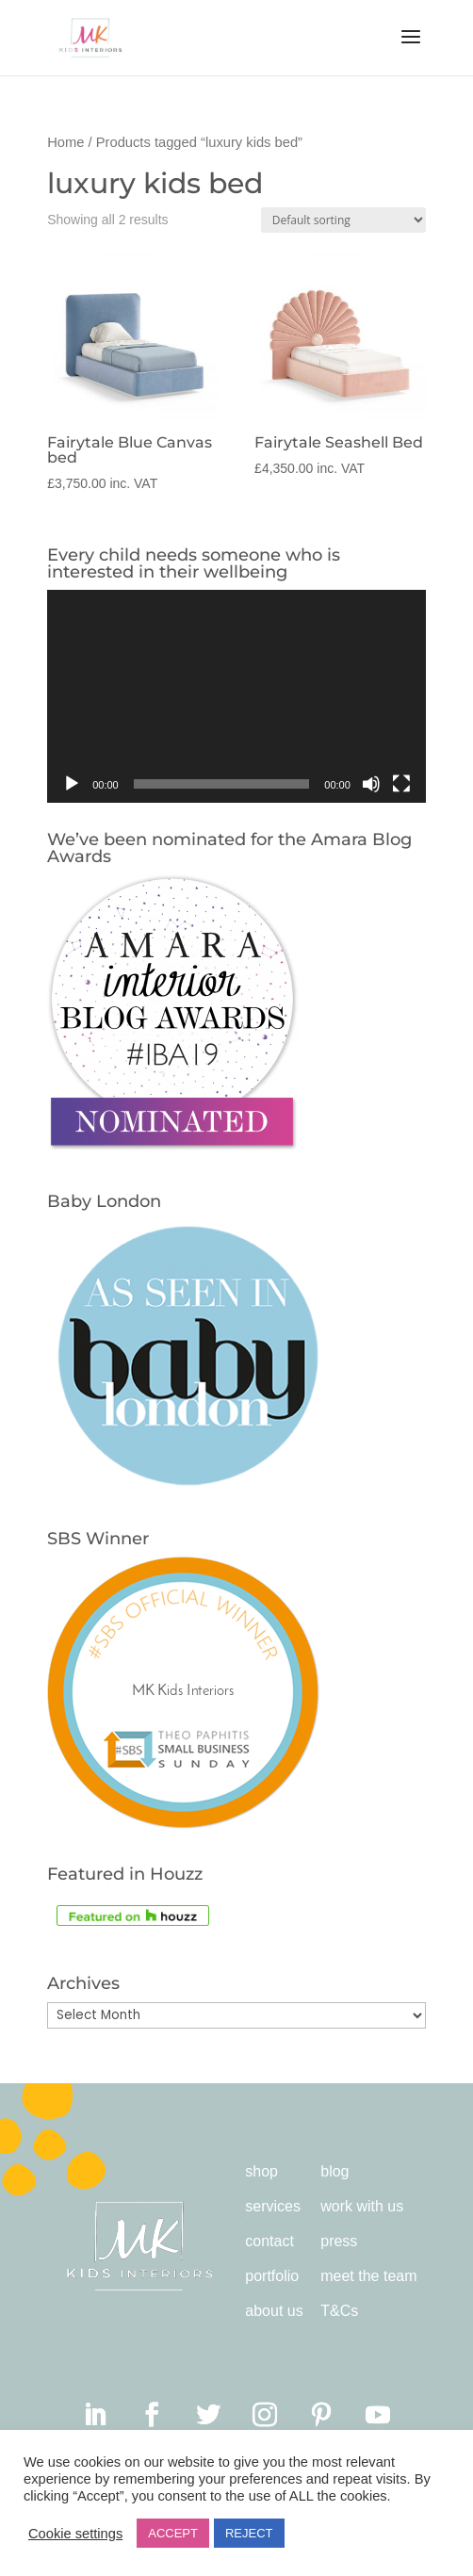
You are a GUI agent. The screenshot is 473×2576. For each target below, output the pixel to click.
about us (273, 2311)
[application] (236, 696)
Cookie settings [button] (75, 2533)
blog (334, 2171)
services (273, 2206)
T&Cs (339, 2311)
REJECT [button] (249, 2533)
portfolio (272, 2276)
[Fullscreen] (401, 783)
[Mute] (371, 783)
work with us (361, 2206)
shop (261, 2171)
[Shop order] (343, 220)
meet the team (368, 2276)
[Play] (71, 783)
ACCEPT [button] (173, 2533)
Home (65, 142)
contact (269, 2241)
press (338, 2241)
